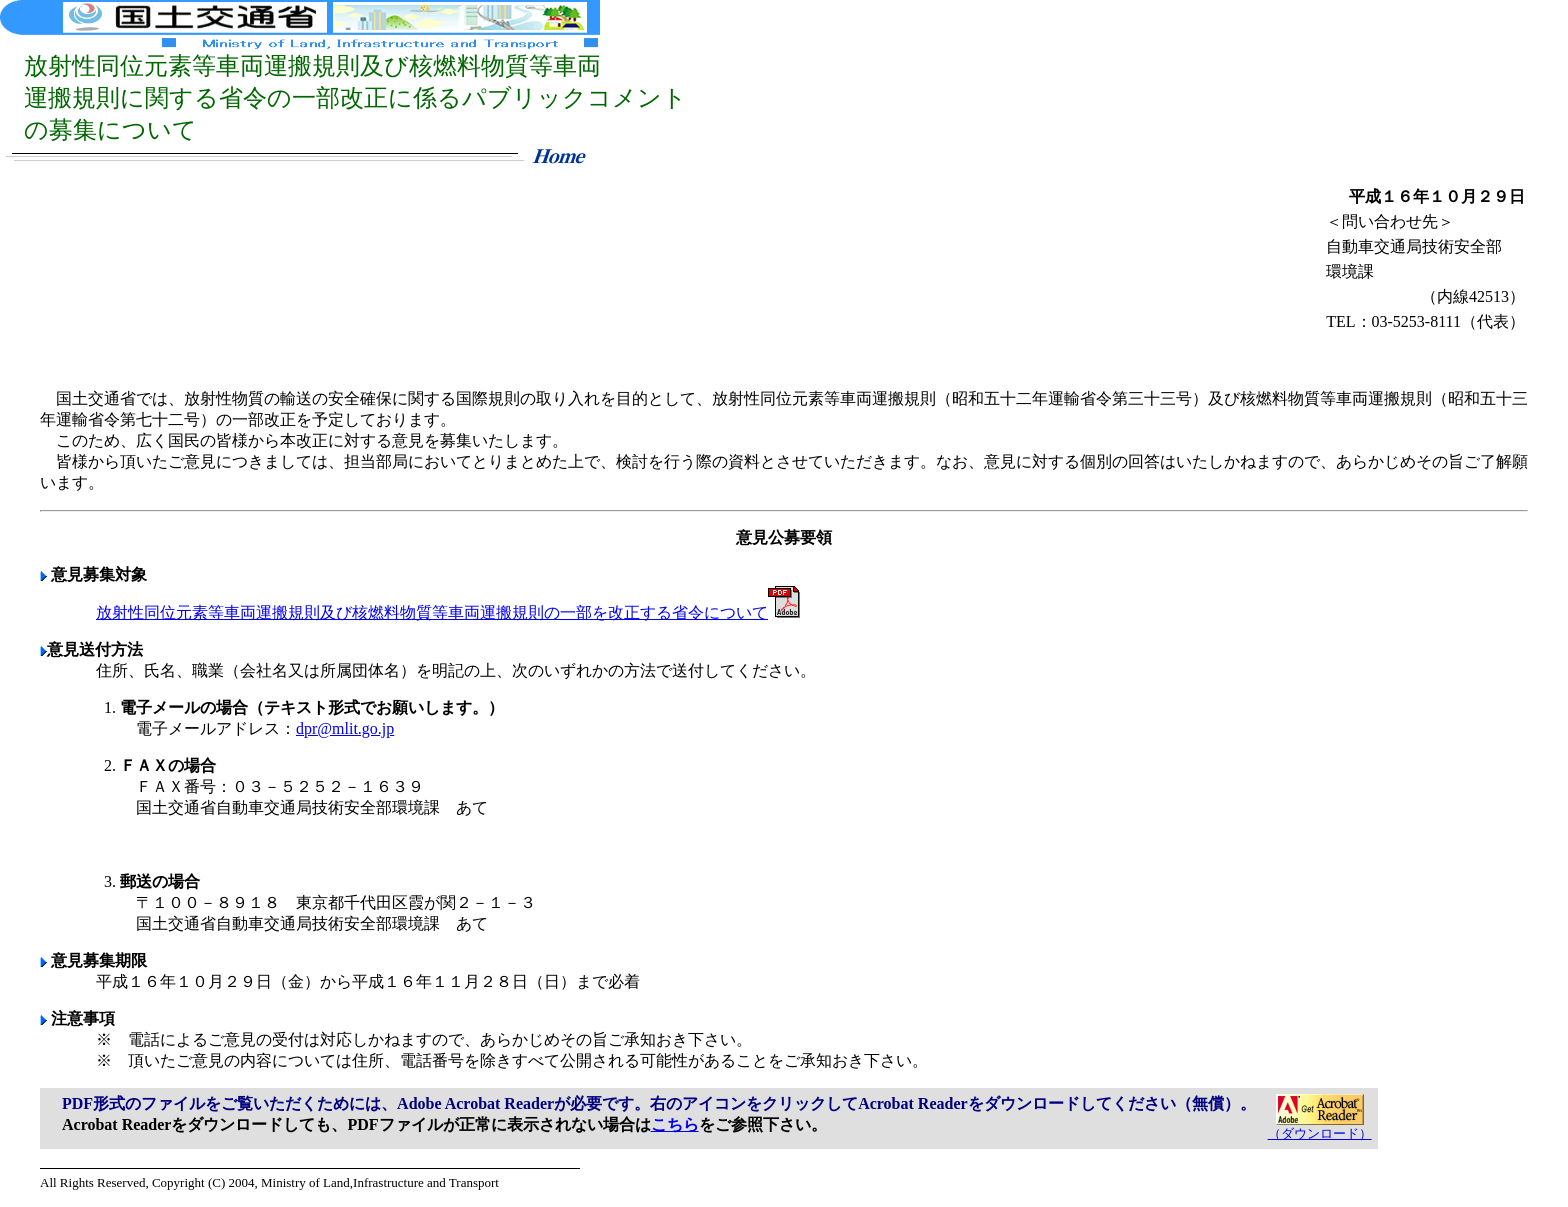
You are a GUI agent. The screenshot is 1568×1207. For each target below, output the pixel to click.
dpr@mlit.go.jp (345, 728)
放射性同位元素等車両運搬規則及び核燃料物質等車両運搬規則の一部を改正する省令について (448, 612)
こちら (675, 1124)
